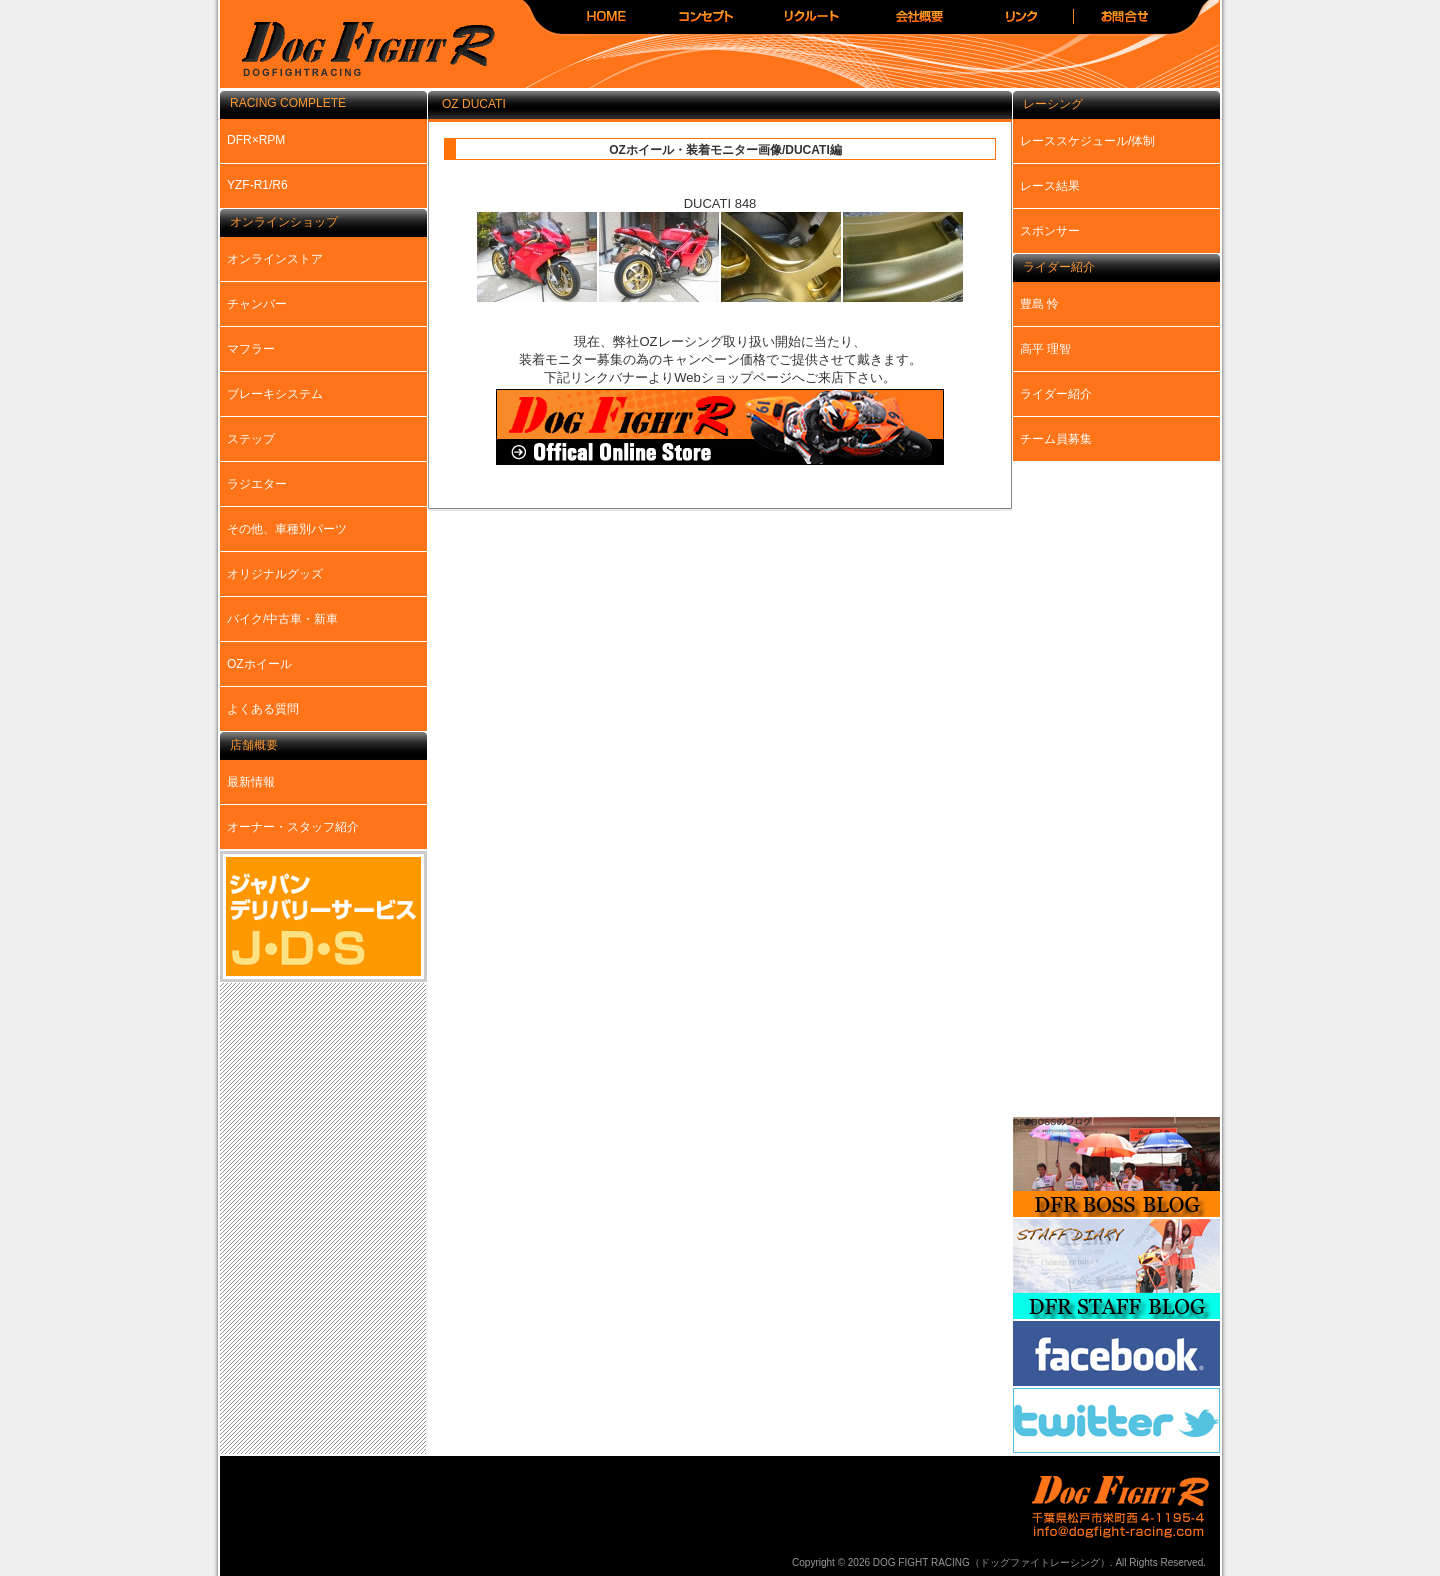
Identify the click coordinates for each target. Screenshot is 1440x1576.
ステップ (251, 439)
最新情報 (251, 782)
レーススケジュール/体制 (1087, 141)
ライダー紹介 (1056, 394)
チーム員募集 (1056, 439)
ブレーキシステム (275, 394)
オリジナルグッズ (275, 574)
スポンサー (1050, 231)
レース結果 (1050, 186)
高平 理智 (1045, 349)
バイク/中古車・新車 (282, 619)
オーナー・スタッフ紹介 (293, 827)
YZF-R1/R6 (257, 185)
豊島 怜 (1039, 304)
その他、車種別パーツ (287, 529)
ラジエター (257, 484)
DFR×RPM (256, 140)
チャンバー (257, 304)
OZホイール (259, 664)
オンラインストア (275, 259)
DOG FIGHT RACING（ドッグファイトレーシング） (360, 50)
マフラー (251, 349)
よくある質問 (263, 709)
